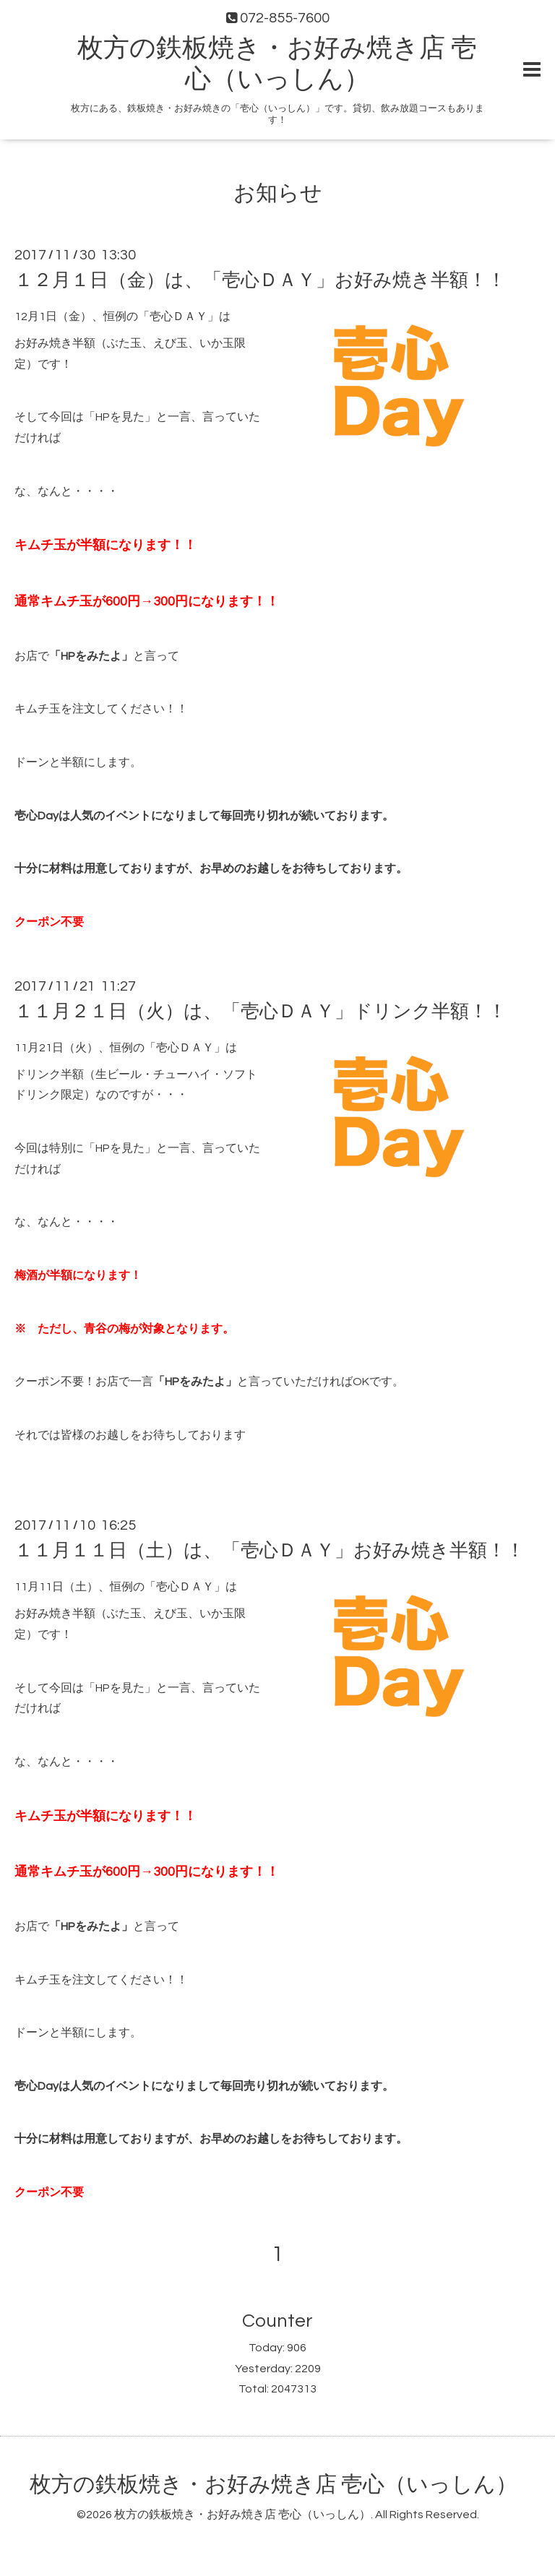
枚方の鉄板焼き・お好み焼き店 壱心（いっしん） (273, 2484)
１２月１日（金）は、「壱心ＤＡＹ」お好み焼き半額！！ (260, 280)
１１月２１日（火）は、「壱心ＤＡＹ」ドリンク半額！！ (260, 1011)
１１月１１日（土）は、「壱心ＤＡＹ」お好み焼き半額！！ (269, 1550)
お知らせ (277, 193)
